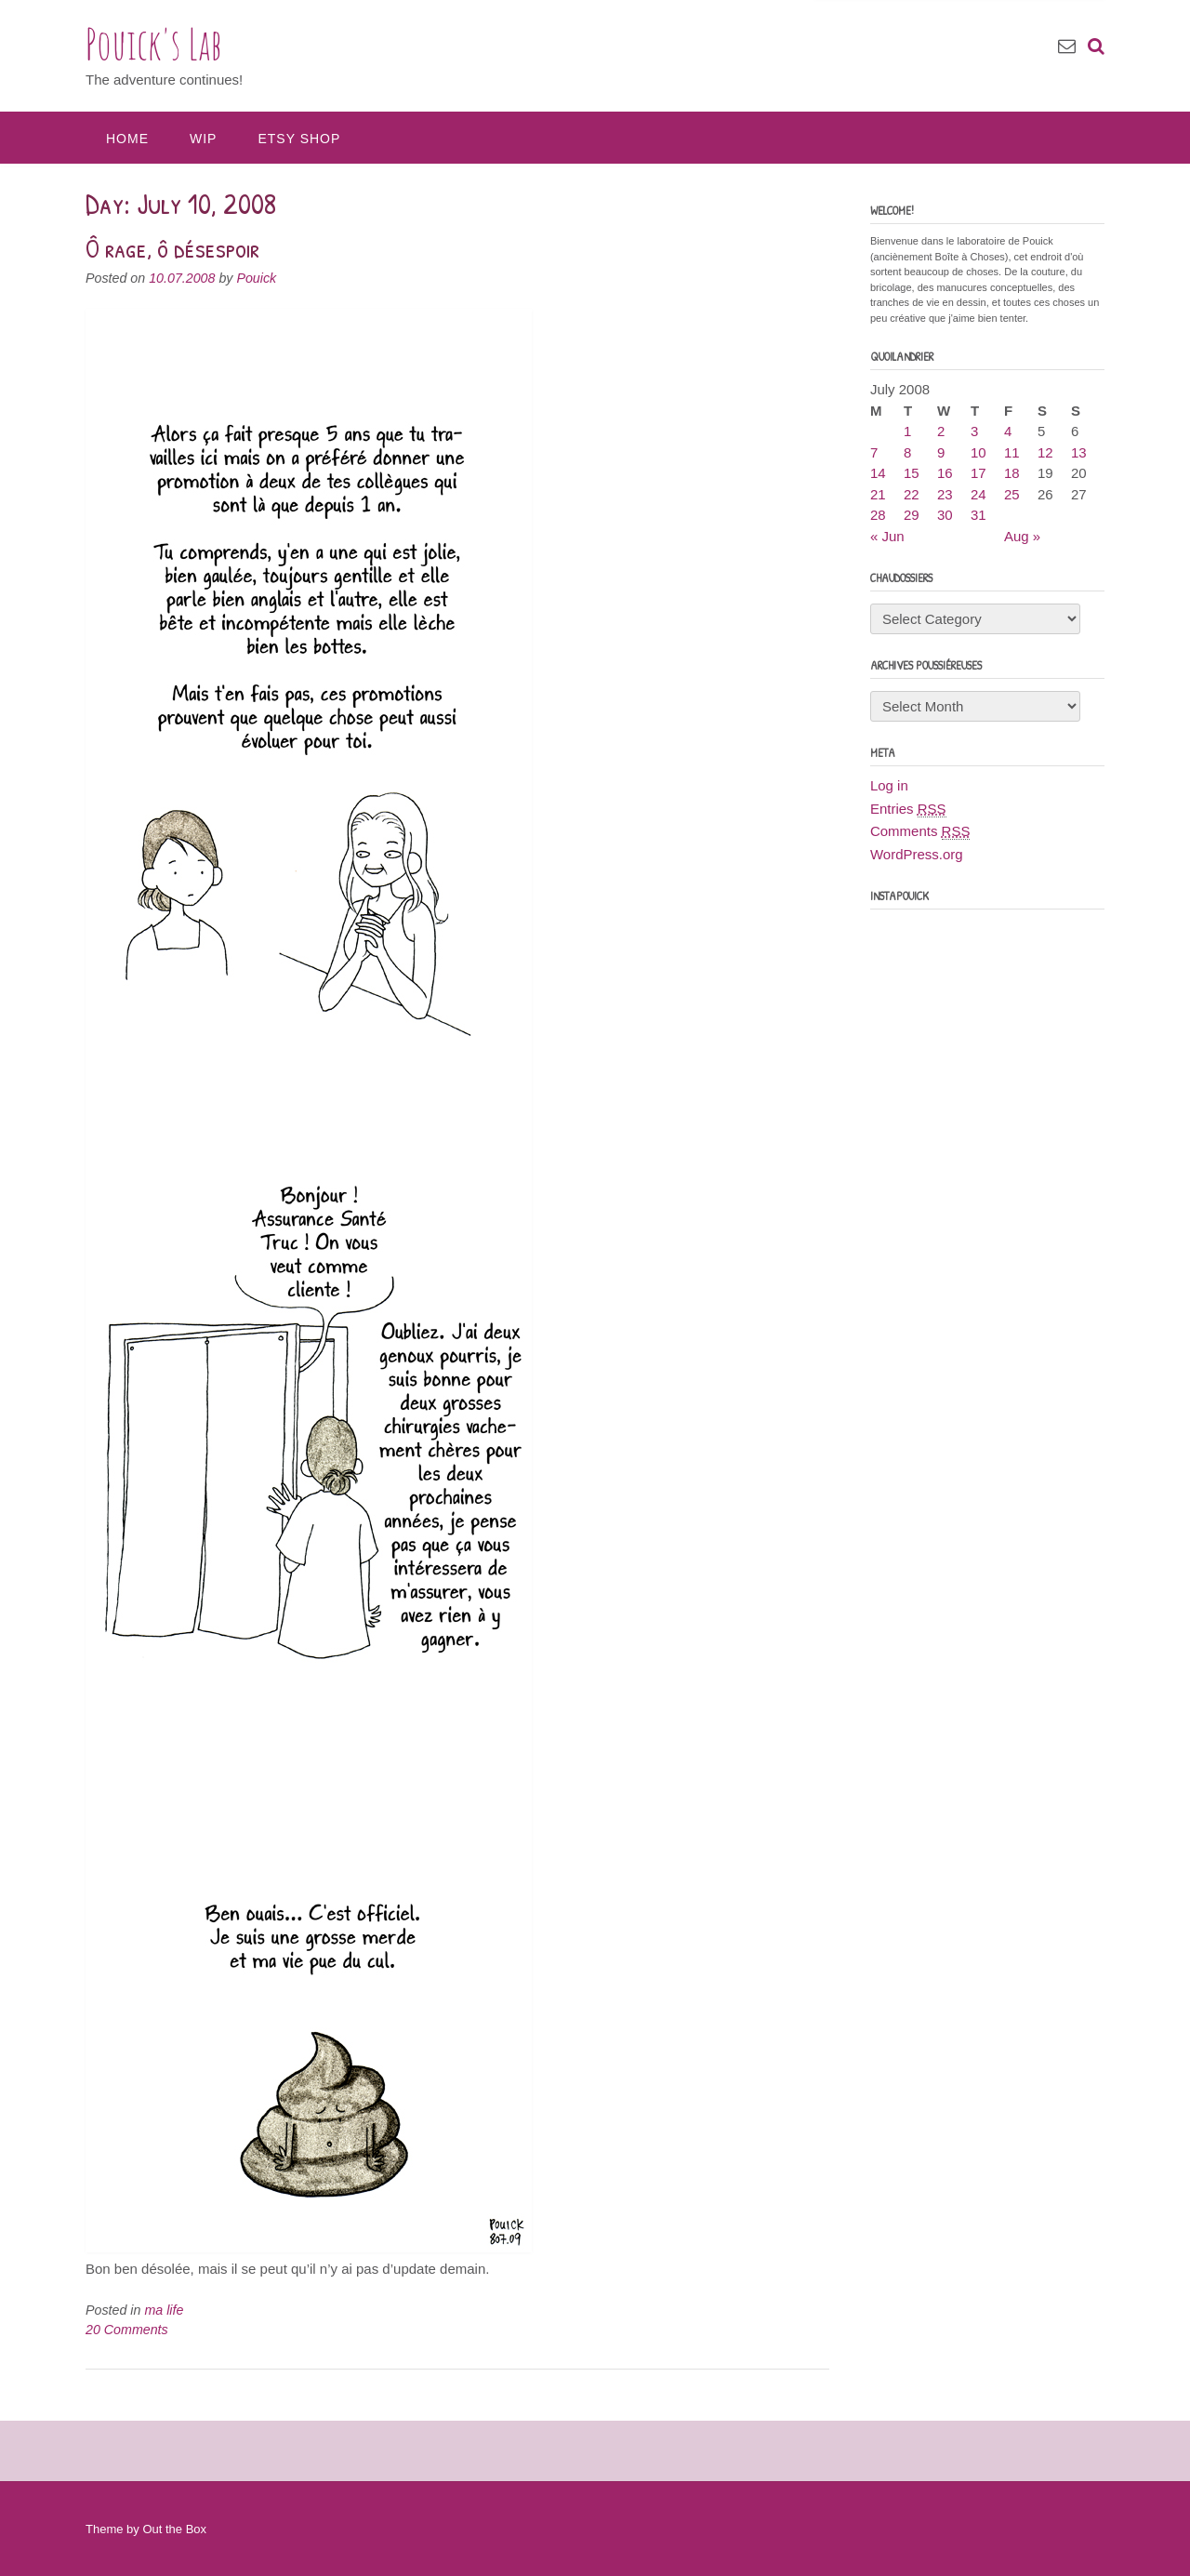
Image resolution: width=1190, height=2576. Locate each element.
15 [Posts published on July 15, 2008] (911, 473)
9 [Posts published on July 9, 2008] (941, 452)
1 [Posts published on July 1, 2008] (907, 431)
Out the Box (174, 2529)
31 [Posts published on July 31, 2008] (978, 515)
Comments (920, 831)
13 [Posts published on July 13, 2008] (1079, 452)
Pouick (256, 278)
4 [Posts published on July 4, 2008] (1008, 431)
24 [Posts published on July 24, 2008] (978, 494)
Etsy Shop (299, 138)
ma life (163, 2310)
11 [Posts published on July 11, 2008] (1012, 452)
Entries (908, 809)
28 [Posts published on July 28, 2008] (878, 515)
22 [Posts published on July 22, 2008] (911, 494)
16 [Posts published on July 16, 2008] (945, 473)
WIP (203, 138)
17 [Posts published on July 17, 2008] (978, 473)
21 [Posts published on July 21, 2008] (878, 494)
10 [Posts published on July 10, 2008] (978, 452)
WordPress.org (916, 854)
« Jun (887, 536)
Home (127, 138)
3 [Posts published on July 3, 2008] (974, 431)
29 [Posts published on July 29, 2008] (911, 515)
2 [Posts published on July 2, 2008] (941, 431)
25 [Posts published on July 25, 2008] (1012, 494)
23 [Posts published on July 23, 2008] (945, 494)
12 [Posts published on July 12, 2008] (1045, 452)
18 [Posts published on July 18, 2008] (1012, 473)
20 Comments (127, 2329)
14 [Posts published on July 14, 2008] (878, 473)
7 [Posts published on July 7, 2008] (874, 452)
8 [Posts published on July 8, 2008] (907, 452)
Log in (889, 785)
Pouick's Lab (154, 44)
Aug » (1022, 536)
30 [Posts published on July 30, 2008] (945, 515)
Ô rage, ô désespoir (172, 248)
